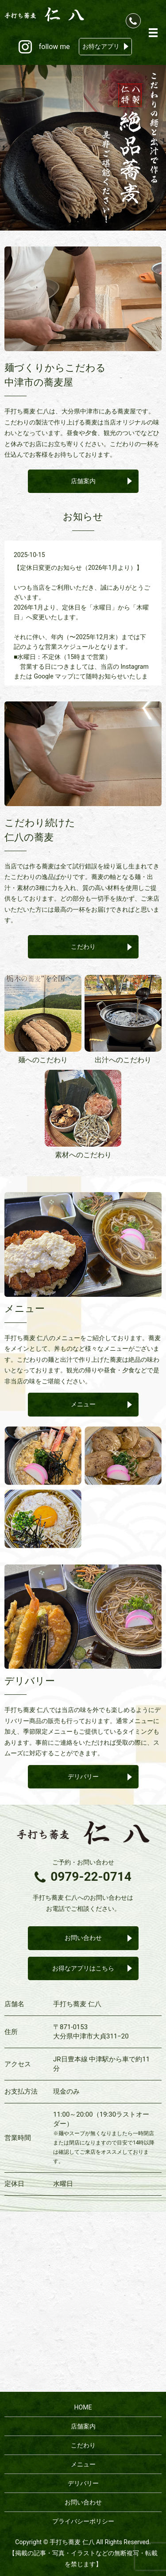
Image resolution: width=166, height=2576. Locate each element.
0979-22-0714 (90, 1876)
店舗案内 (83, 481)
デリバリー (83, 1776)
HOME (83, 2407)
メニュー (83, 1404)
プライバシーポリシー (83, 2521)
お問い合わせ (83, 1937)
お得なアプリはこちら (83, 1968)
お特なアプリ (101, 46)
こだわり (83, 946)
